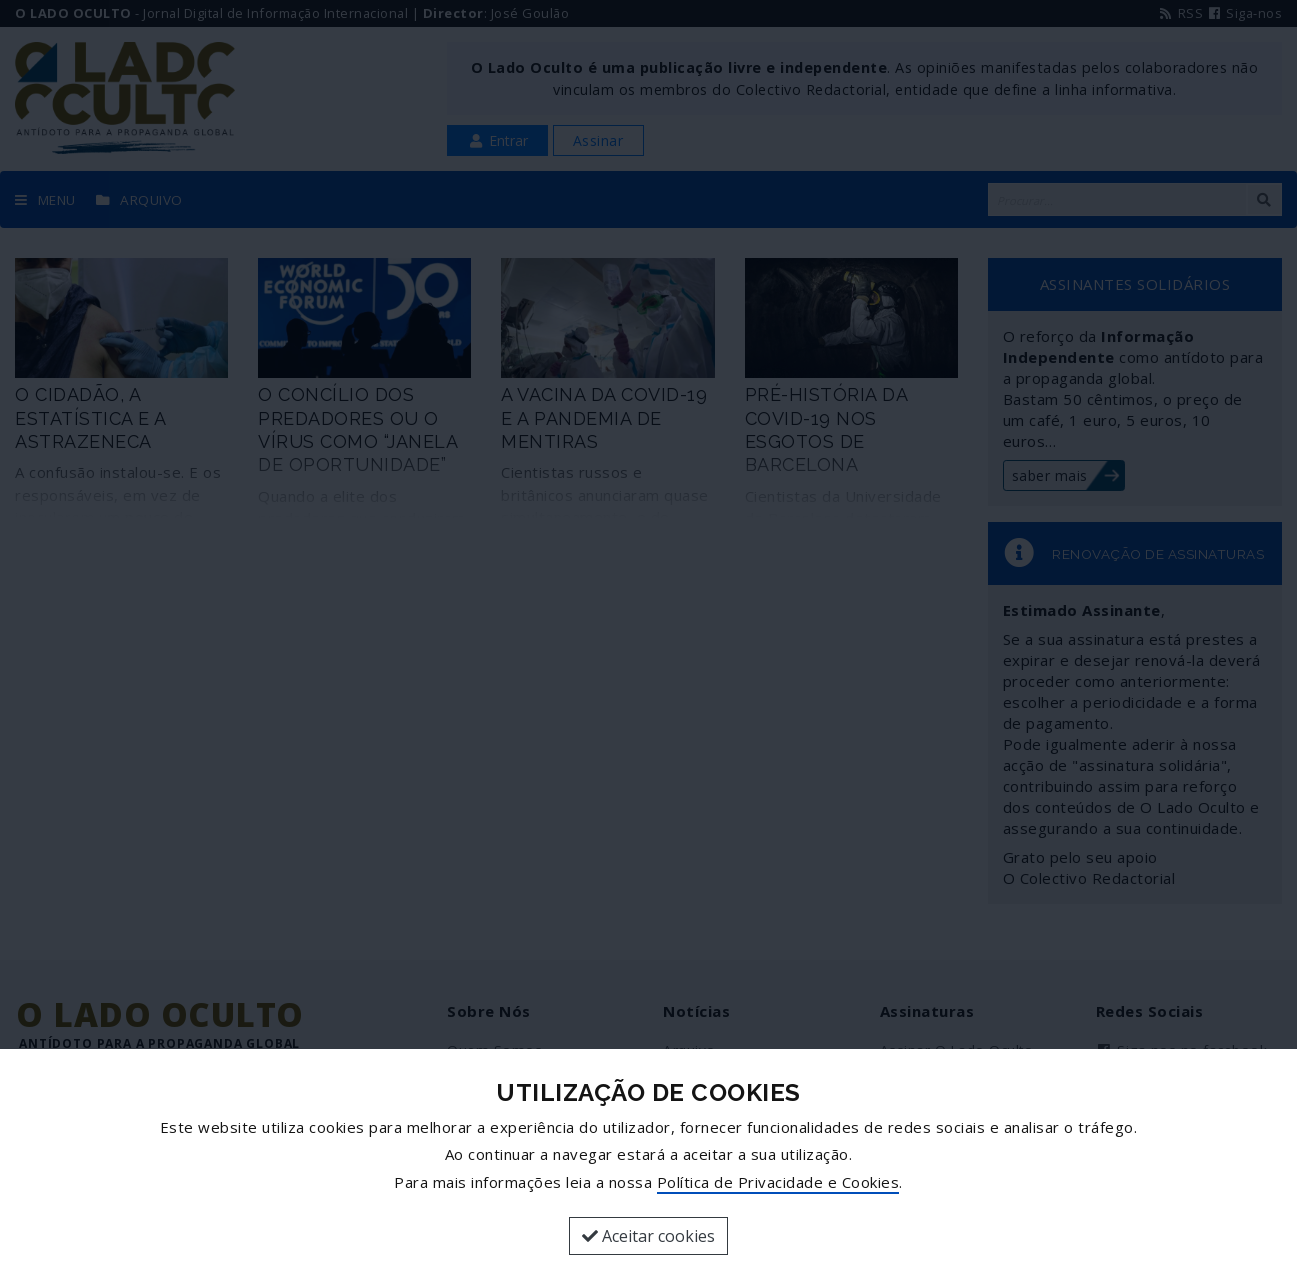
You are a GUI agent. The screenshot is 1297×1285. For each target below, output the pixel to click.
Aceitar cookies (648, 1236)
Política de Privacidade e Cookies (778, 1182)
